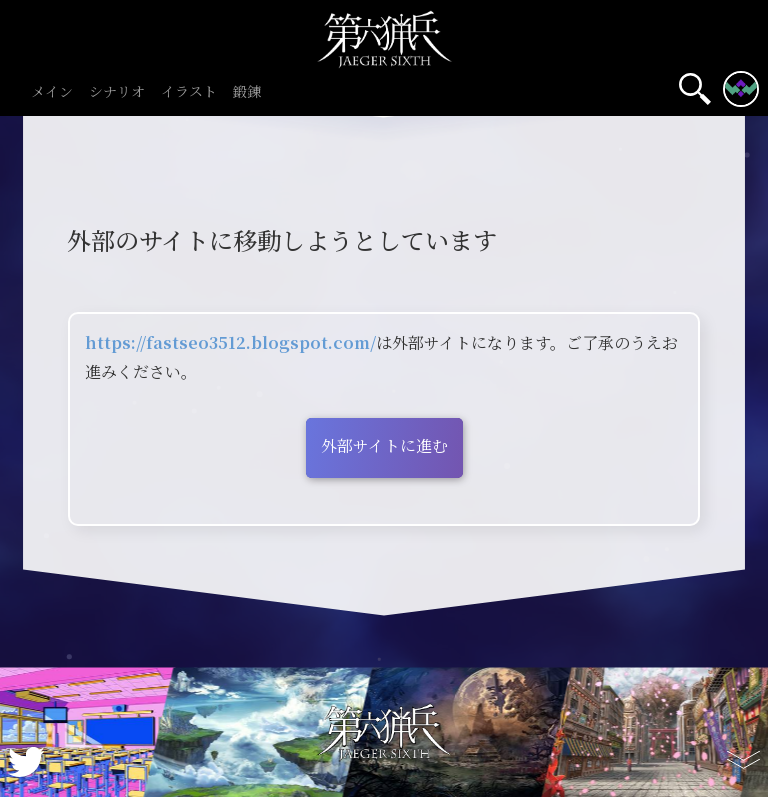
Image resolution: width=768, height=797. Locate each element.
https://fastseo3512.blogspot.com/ (230, 342)
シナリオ (117, 92)
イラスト (189, 92)
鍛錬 (247, 92)
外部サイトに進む (384, 445)
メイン (52, 92)
